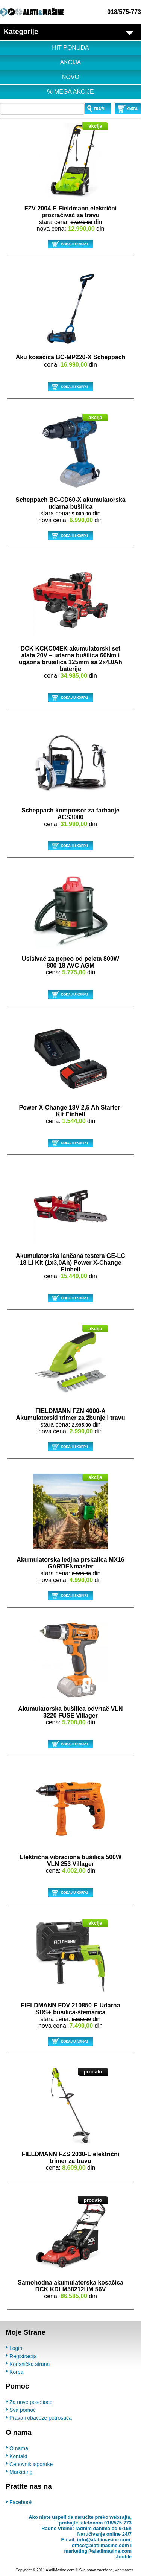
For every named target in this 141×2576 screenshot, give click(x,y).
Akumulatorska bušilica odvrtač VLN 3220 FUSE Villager (70, 1712)
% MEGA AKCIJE (70, 91)
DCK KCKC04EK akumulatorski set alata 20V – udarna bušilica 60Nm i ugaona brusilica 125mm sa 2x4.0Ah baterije (70, 658)
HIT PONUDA (70, 47)
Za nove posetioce (30, 2402)
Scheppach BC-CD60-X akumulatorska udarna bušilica (70, 503)
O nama (18, 2448)
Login (15, 2348)
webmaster (124, 2570)
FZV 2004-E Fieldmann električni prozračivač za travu (70, 211)
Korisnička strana (29, 2364)
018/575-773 (124, 12)
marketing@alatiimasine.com (98, 2551)
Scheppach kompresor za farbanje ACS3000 (70, 813)
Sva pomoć (22, 2410)
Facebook (20, 2502)
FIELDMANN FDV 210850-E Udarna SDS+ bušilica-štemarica (70, 2008)
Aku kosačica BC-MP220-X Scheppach (71, 357)
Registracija (23, 2356)
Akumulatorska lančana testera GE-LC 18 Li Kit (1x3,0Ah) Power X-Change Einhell (70, 1263)
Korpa (16, 2372)
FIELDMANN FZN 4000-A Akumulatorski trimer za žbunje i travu (70, 1414)
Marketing (20, 2472)
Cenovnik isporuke (31, 2464)
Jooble (124, 2556)
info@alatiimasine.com (103, 2539)
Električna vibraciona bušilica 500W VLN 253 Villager (70, 1860)
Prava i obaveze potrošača (40, 2418)
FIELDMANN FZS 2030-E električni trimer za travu (71, 2157)
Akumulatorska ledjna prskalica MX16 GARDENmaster (70, 1563)
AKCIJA (70, 62)
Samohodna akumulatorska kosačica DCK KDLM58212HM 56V (70, 2285)
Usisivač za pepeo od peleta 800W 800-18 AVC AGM (70, 962)
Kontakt (18, 2456)
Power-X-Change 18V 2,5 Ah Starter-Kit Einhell (70, 1110)
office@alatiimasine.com (100, 2545)
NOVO (70, 77)
